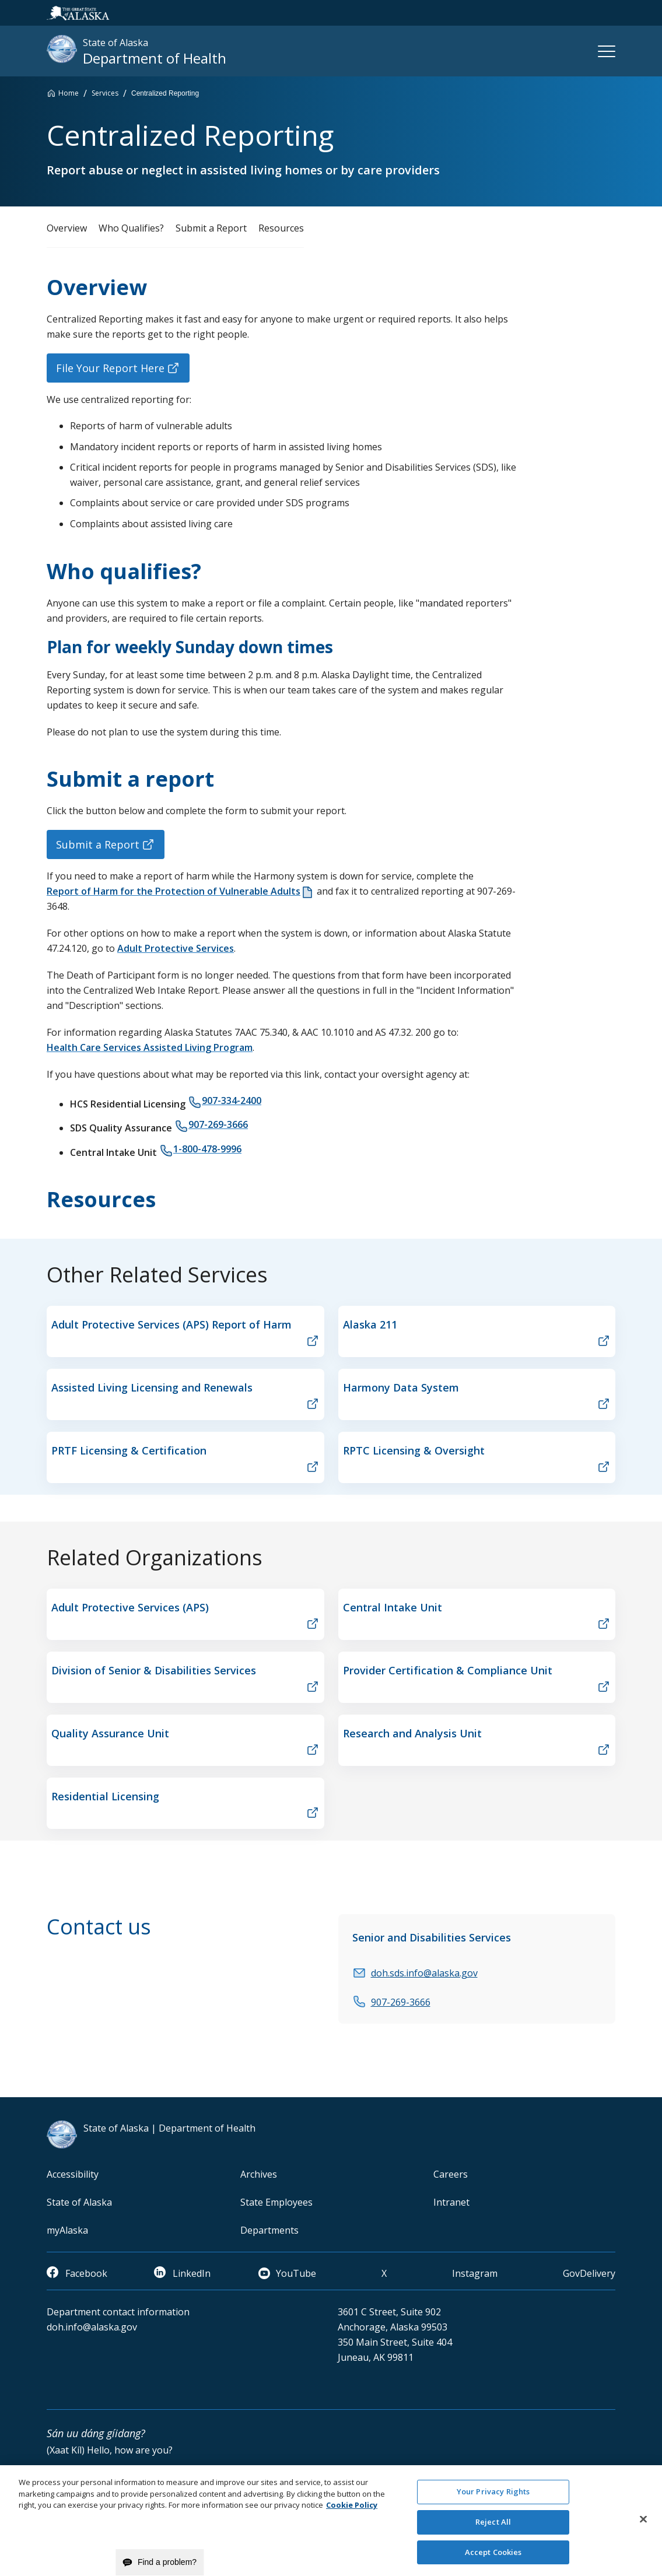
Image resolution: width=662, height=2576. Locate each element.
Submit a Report (211, 228)
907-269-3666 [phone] (218, 1124)
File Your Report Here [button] (110, 368)
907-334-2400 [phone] (231, 1100)
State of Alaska (79, 2202)
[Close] (643, 2525)
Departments (269, 2230)
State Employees (276, 2202)
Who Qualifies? (131, 228)
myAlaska (67, 2230)
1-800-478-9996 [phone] (207, 1148)
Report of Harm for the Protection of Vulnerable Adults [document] (173, 891)
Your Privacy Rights (493, 2498)
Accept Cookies (493, 2558)
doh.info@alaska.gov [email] (92, 2327)
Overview (67, 228)
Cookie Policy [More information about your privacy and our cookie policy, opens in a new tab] (351, 2511)
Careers (450, 2174)
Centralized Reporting (165, 93)
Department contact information (118, 2311)
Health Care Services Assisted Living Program (150, 1047)
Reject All (493, 2527)
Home (68, 93)
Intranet (451, 2202)
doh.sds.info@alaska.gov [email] (424, 1973)
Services (105, 93)
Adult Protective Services (175, 948)
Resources (281, 228)
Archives (258, 2174)
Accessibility (73, 2174)
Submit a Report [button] (97, 844)
